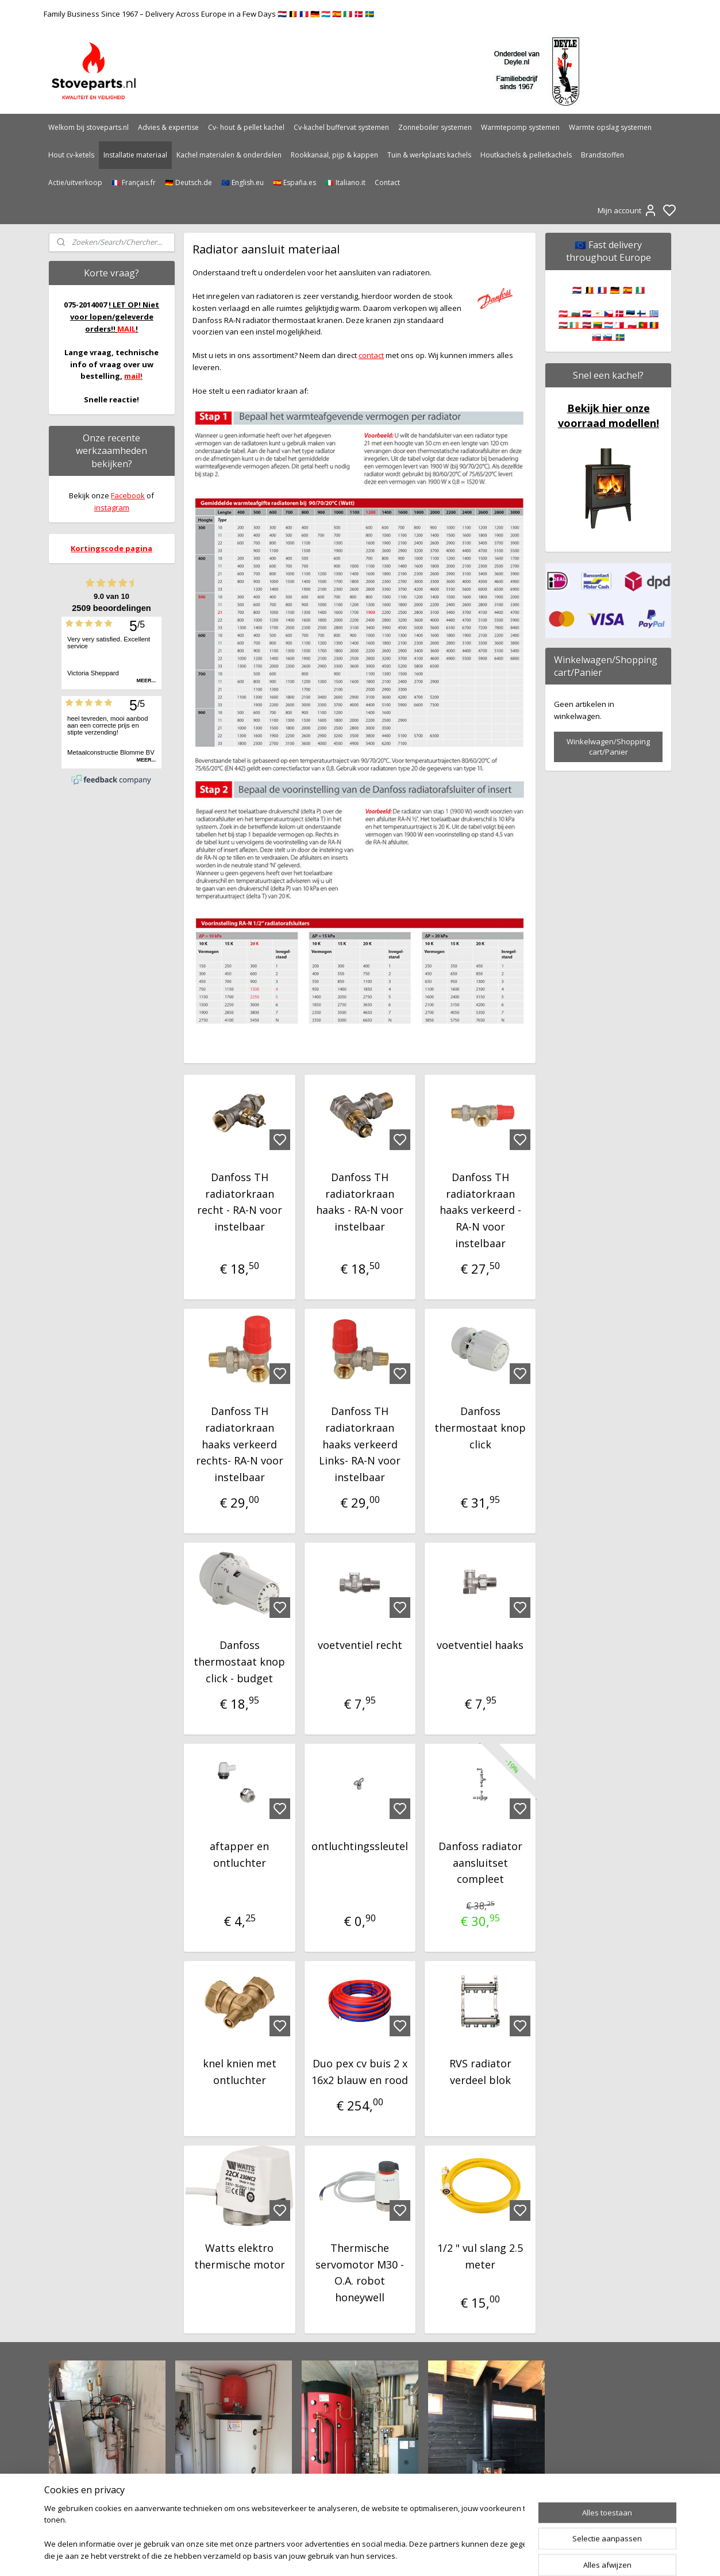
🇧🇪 (589, 289)
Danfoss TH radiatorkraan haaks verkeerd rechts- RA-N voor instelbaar (239, 1444)
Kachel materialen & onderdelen (229, 155)
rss (421, 2555)
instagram (111, 507)
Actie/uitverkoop (75, 182)
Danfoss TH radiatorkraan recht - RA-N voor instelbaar (239, 1201)
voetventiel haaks (480, 1645)
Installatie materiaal (135, 155)
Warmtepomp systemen (520, 127)
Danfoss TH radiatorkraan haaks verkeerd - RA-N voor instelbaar (480, 1210)
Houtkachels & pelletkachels (526, 155)
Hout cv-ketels (71, 155)
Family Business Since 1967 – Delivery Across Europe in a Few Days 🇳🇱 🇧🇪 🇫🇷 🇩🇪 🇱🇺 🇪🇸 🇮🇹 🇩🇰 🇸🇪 (209, 14)
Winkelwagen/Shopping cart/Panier (608, 746)
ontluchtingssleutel (359, 1846)
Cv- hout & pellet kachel (246, 127)
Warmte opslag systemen (610, 127)
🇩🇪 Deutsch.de (188, 182)
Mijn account (627, 210)
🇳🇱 (577, 289)
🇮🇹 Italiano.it (345, 182)
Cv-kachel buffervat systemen (341, 127)
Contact (387, 182)
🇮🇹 (640, 289)
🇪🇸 (627, 289)
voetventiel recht (360, 1645)
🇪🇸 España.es (294, 182)
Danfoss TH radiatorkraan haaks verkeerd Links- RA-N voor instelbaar (360, 1444)
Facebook (128, 495)
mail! (133, 376)
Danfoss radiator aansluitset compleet (480, 1862)
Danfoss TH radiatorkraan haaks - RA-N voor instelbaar (359, 1201)
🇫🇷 (602, 289)
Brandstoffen (602, 155)
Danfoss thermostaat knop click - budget (240, 1661)
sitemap (396, 2555)
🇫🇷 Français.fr (133, 182)
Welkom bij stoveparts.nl (88, 127)
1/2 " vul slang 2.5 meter (480, 2256)
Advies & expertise (168, 127)
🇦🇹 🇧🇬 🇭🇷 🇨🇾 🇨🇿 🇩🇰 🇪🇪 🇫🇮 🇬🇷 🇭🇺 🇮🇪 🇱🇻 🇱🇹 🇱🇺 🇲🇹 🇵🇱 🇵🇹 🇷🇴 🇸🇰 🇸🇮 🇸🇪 (609, 325)
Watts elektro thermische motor (239, 2256)
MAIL (126, 329)
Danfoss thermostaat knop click (480, 1427)
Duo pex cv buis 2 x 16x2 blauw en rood (359, 2071)
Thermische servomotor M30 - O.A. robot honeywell (359, 2272)
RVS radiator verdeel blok (480, 2071)
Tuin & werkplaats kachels (429, 155)
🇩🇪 (614, 289)
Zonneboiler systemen (435, 127)
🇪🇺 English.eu (242, 182)
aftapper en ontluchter (239, 1854)
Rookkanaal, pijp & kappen (334, 155)
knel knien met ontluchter (239, 2071)
